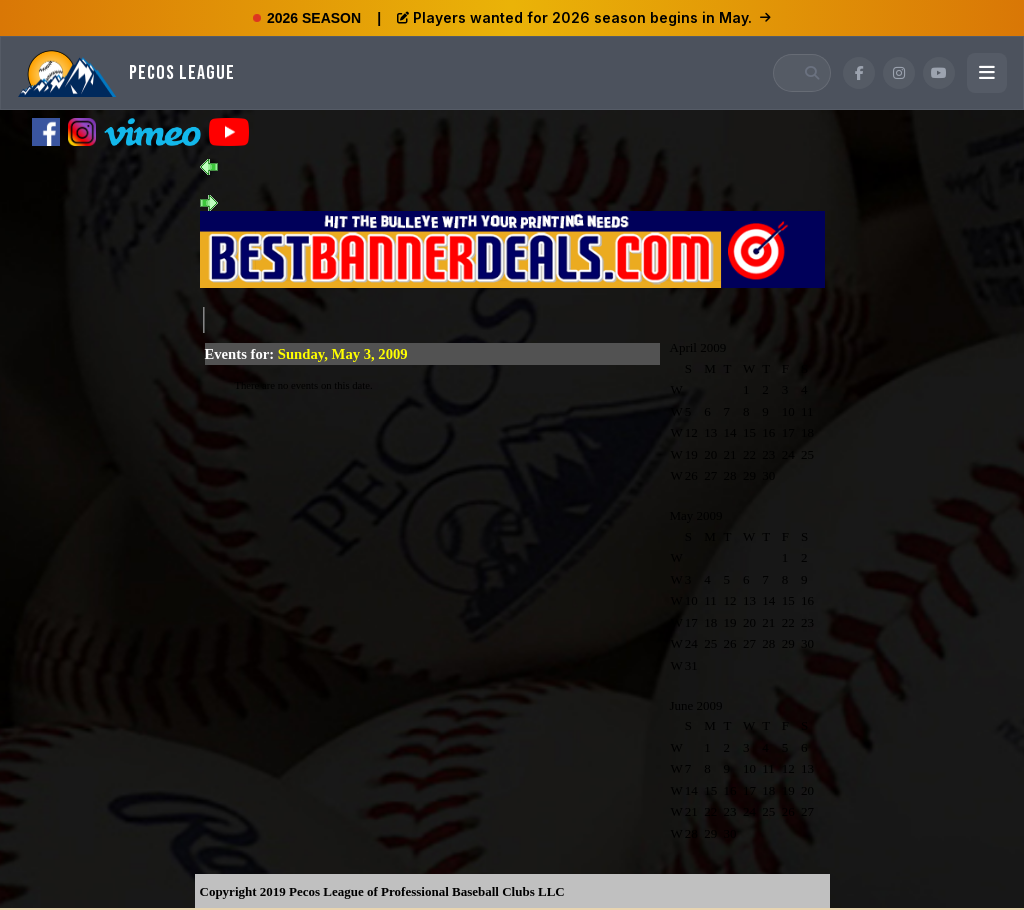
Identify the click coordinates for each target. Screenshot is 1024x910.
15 (749, 432)
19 (691, 454)
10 (788, 411)
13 (710, 432)
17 (788, 432)
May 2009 (696, 515)
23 (768, 454)
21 (730, 454)
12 (691, 432)
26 (691, 475)
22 (749, 454)
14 (730, 432)
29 (749, 475)
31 (691, 665)
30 (768, 475)
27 (710, 475)
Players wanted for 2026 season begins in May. (584, 17)
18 (807, 432)
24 (788, 454)
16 (768, 432)
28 (730, 475)
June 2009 (696, 705)
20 (710, 454)
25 (807, 454)
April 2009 (698, 347)
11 (807, 411)
